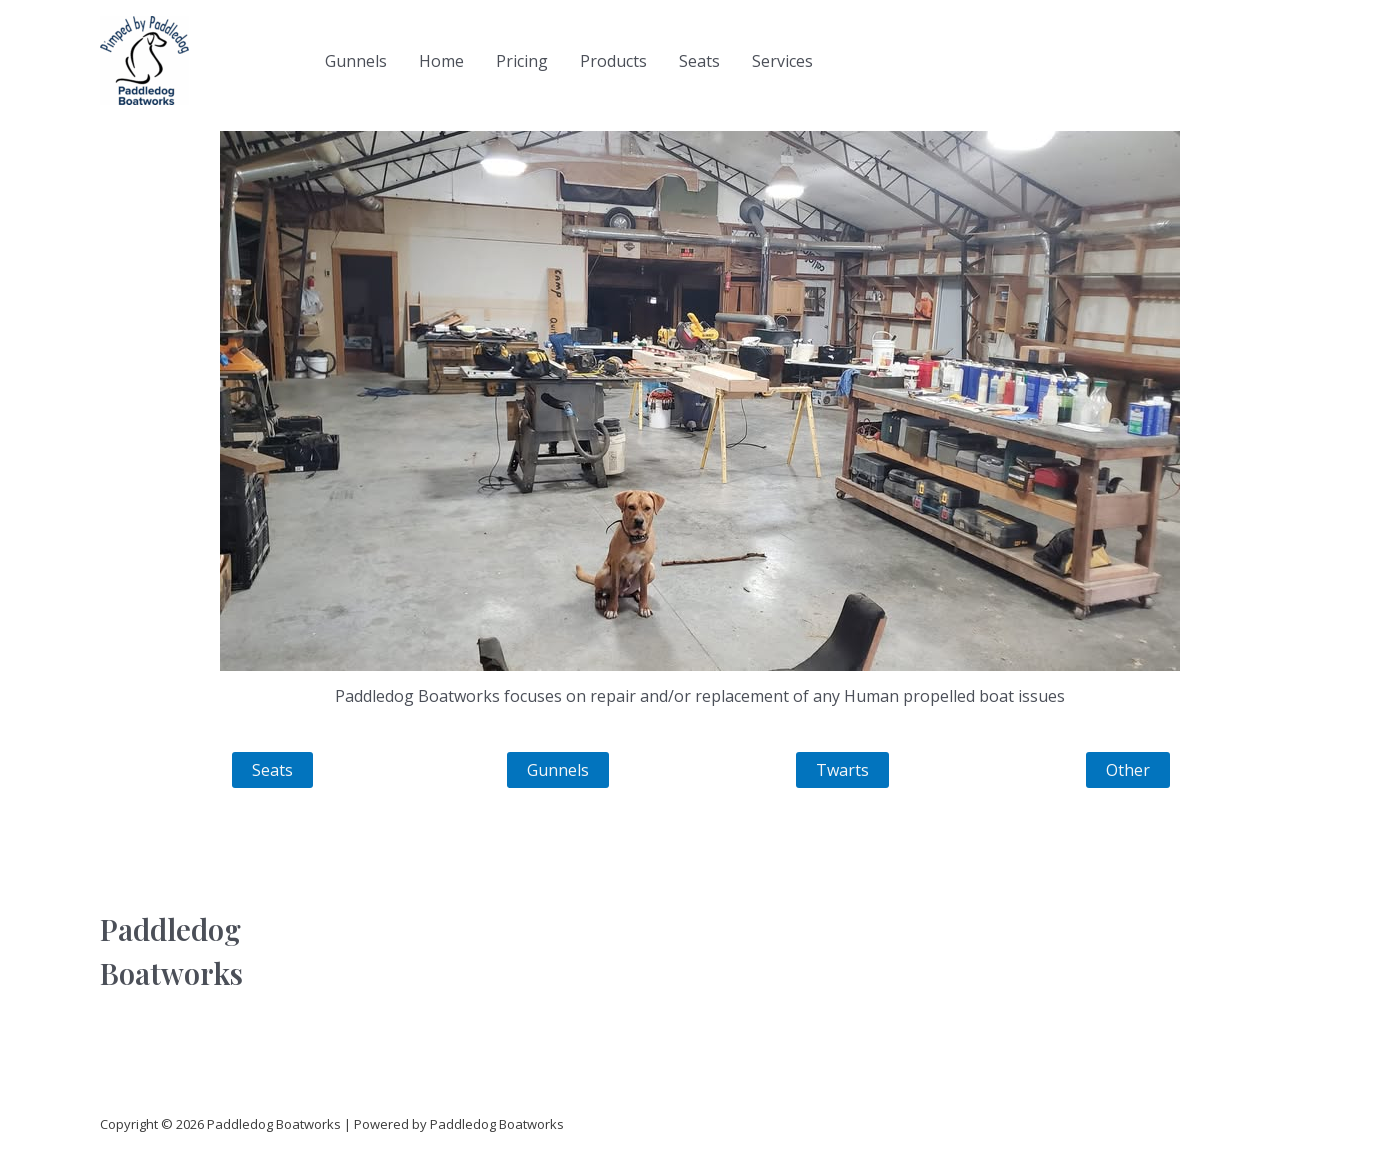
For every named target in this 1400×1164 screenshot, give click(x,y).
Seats (699, 61)
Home (441, 61)
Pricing (522, 61)
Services (782, 61)
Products (613, 61)
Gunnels (356, 61)
